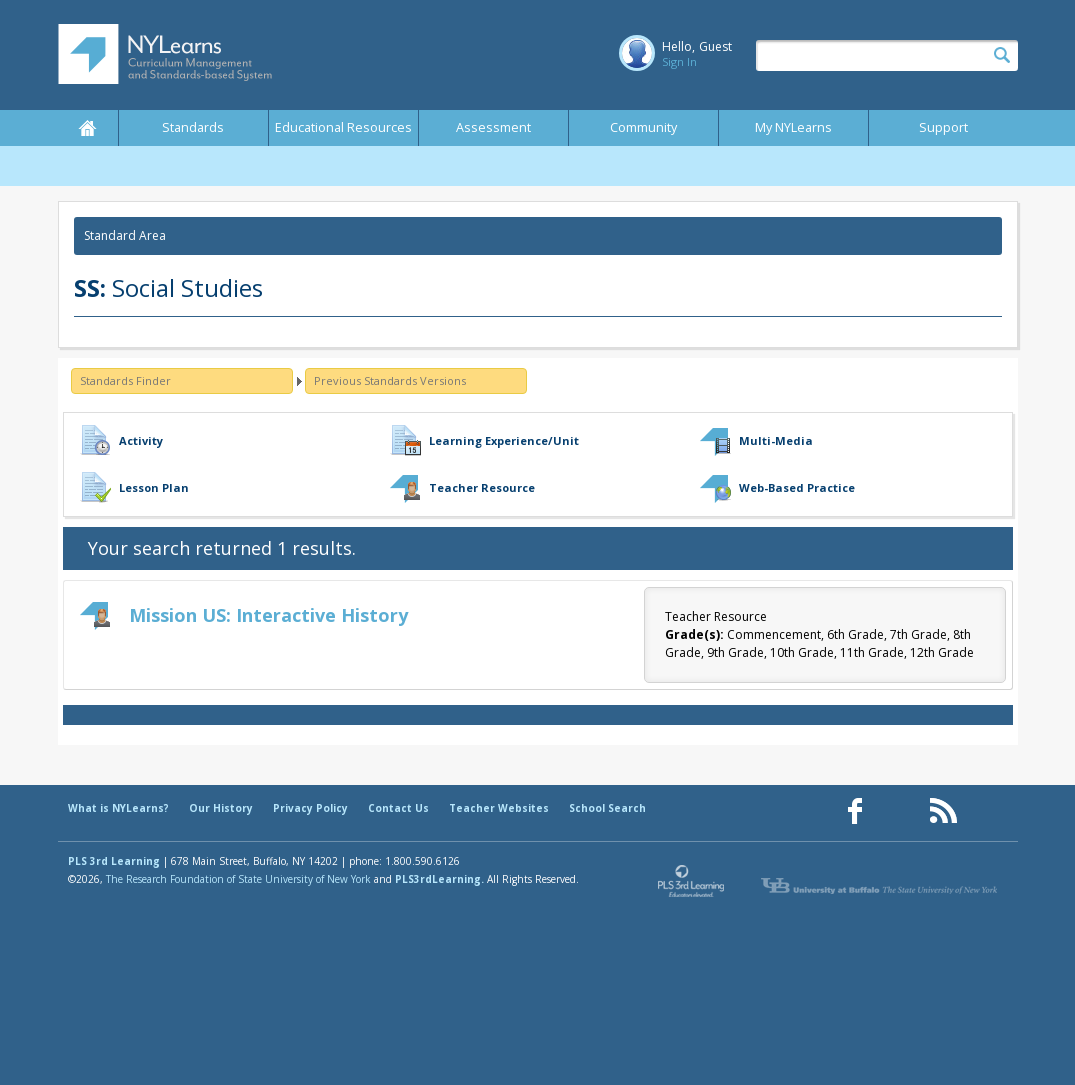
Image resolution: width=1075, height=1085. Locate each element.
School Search (607, 808)
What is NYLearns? (118, 808)
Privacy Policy (310, 808)
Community (643, 127)
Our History (221, 808)
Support (943, 127)
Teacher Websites (499, 808)
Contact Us (398, 808)
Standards (193, 127)
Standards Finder (125, 380)
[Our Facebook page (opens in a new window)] (855, 811)
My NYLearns (793, 127)
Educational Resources (343, 127)
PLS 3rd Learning (114, 861)
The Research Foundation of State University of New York (238, 879)
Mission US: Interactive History (268, 615)
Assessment (493, 127)
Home (88, 128)
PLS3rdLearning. (439, 879)
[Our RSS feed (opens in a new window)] (943, 811)
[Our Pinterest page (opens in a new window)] (899, 811)
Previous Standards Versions (390, 380)
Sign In (679, 61)
